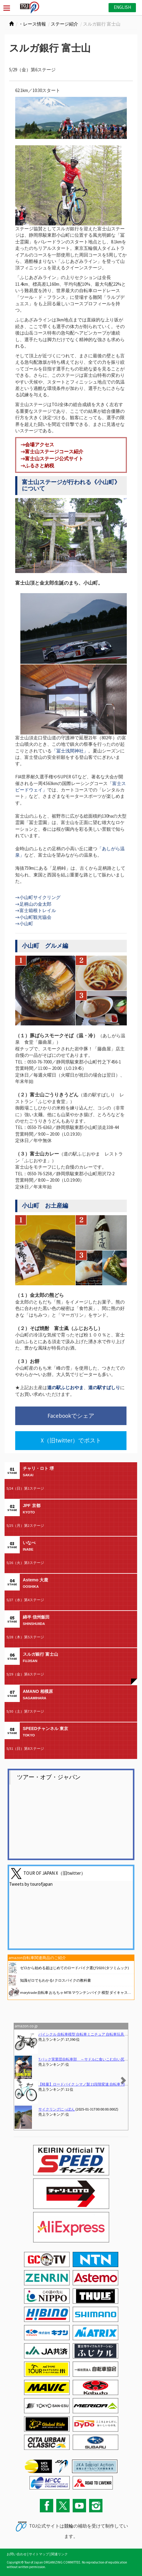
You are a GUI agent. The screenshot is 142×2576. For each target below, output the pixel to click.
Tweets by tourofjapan (31, 1884)
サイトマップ (39, 2554)
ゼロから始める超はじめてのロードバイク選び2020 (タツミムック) (74, 1968)
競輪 (68, 2526)
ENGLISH (122, 7)
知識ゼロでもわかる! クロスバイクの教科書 (55, 1980)
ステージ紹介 (64, 24)
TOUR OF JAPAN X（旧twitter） (54, 1873)
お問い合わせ (17, 2554)
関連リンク (59, 2554)
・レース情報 (32, 24)
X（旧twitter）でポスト (71, 1440)
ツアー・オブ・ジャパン (49, 1777)
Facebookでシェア (70, 1415)
